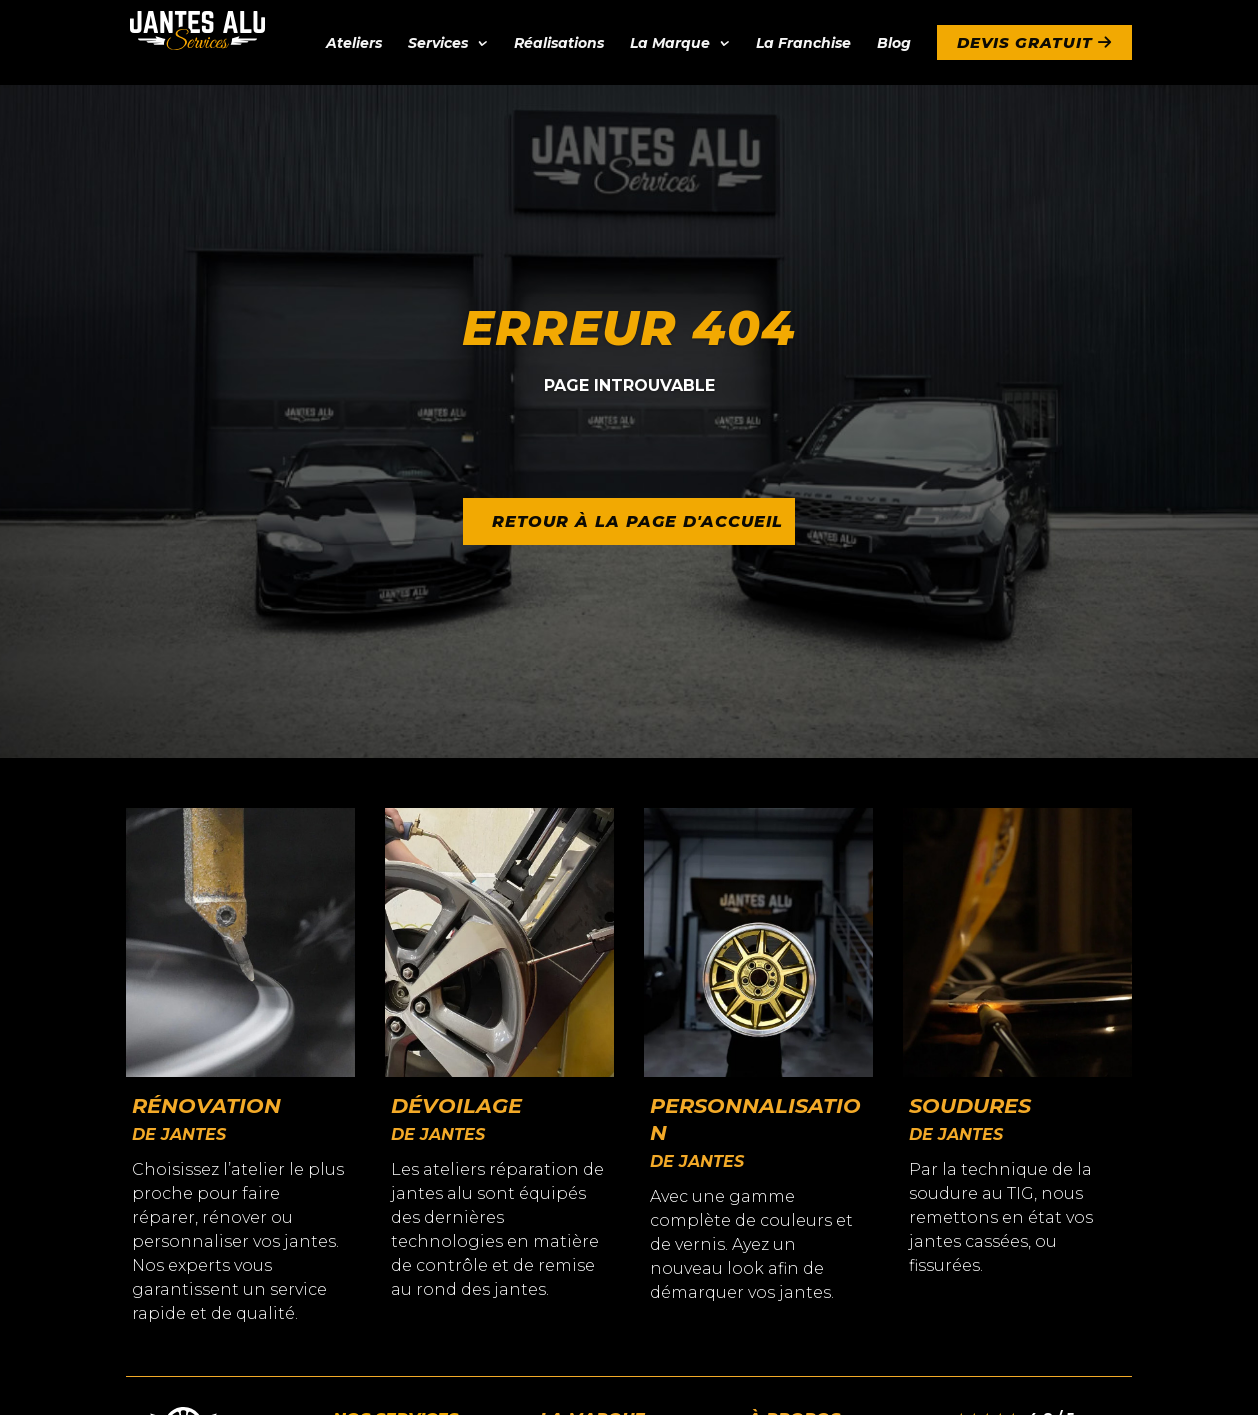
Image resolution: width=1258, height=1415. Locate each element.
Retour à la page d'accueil (638, 521)
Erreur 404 (629, 328)
